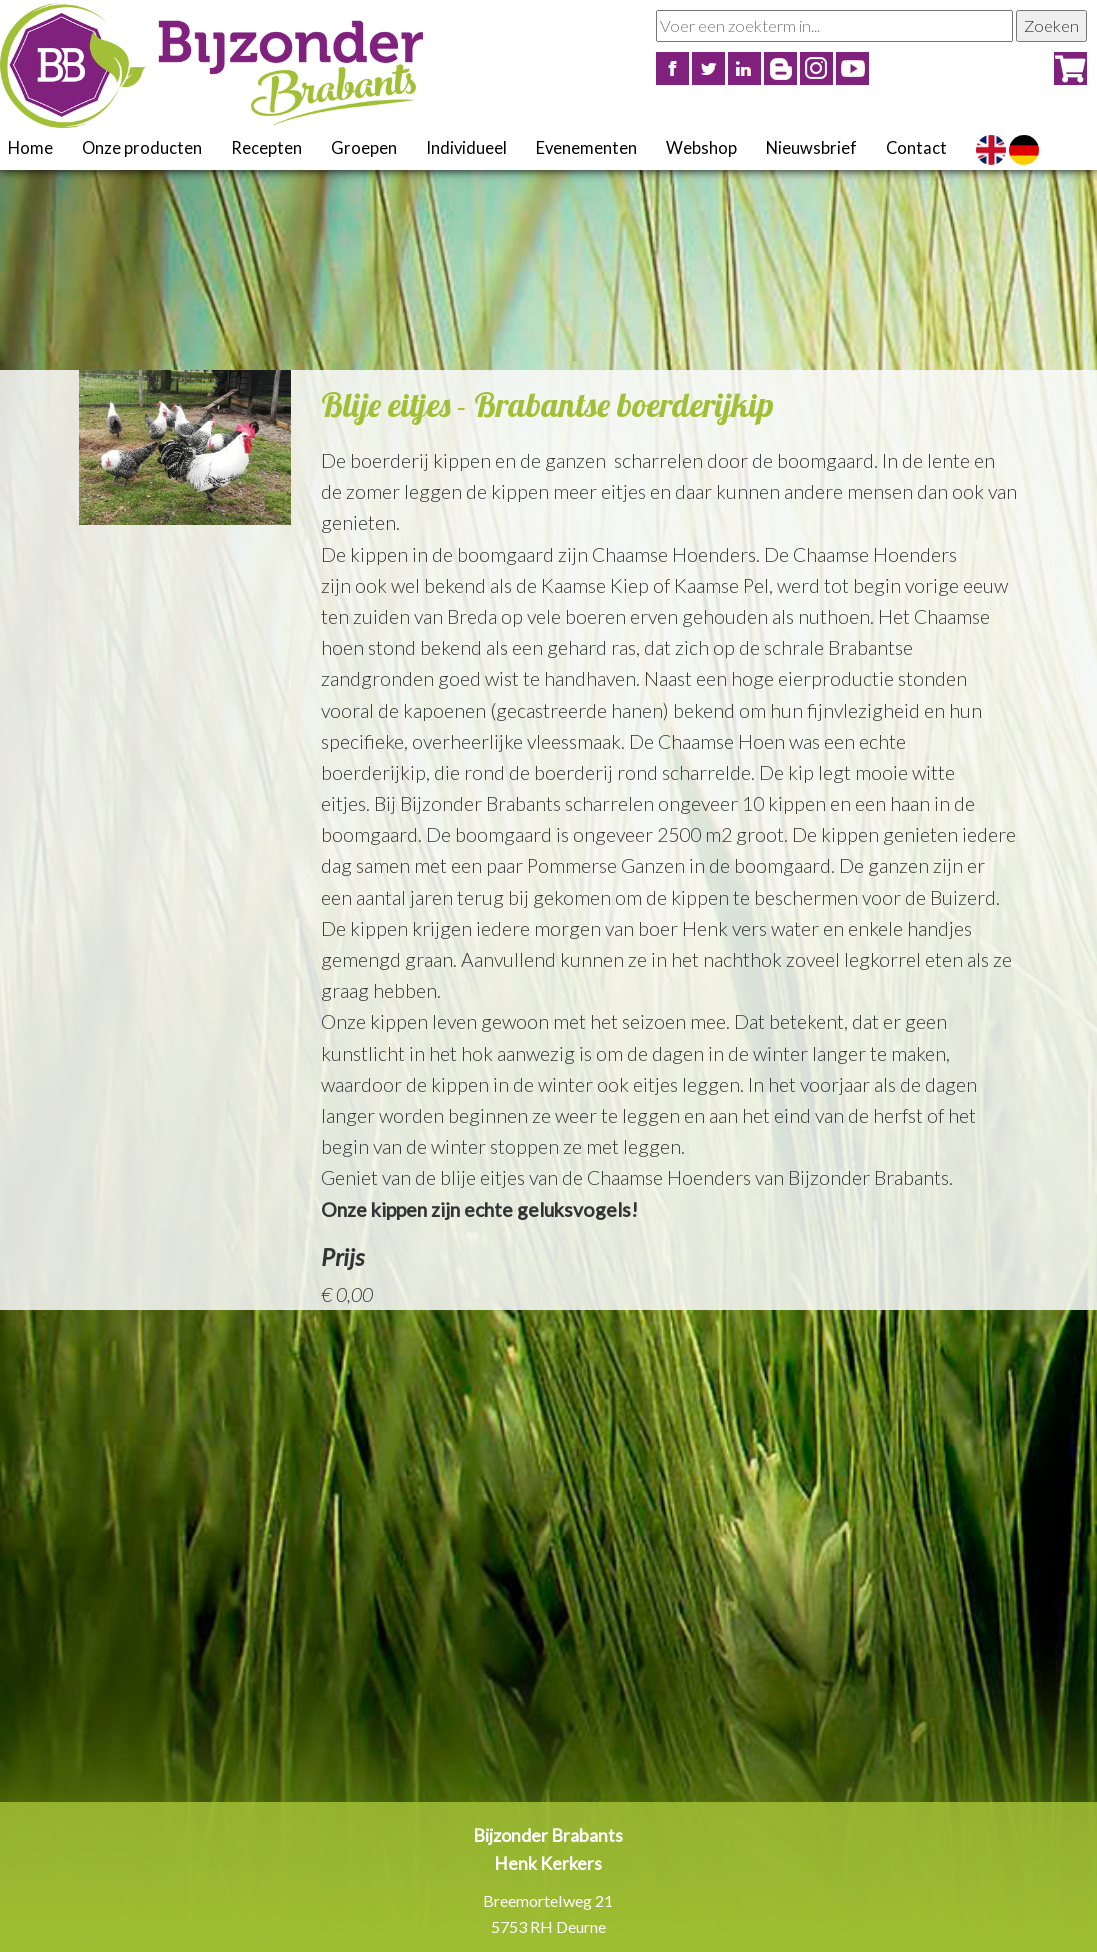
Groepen (364, 148)
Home (30, 148)
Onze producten (142, 148)
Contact (916, 148)
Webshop (701, 148)
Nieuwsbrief (811, 148)
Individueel (466, 148)
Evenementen (586, 148)
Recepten (266, 148)
